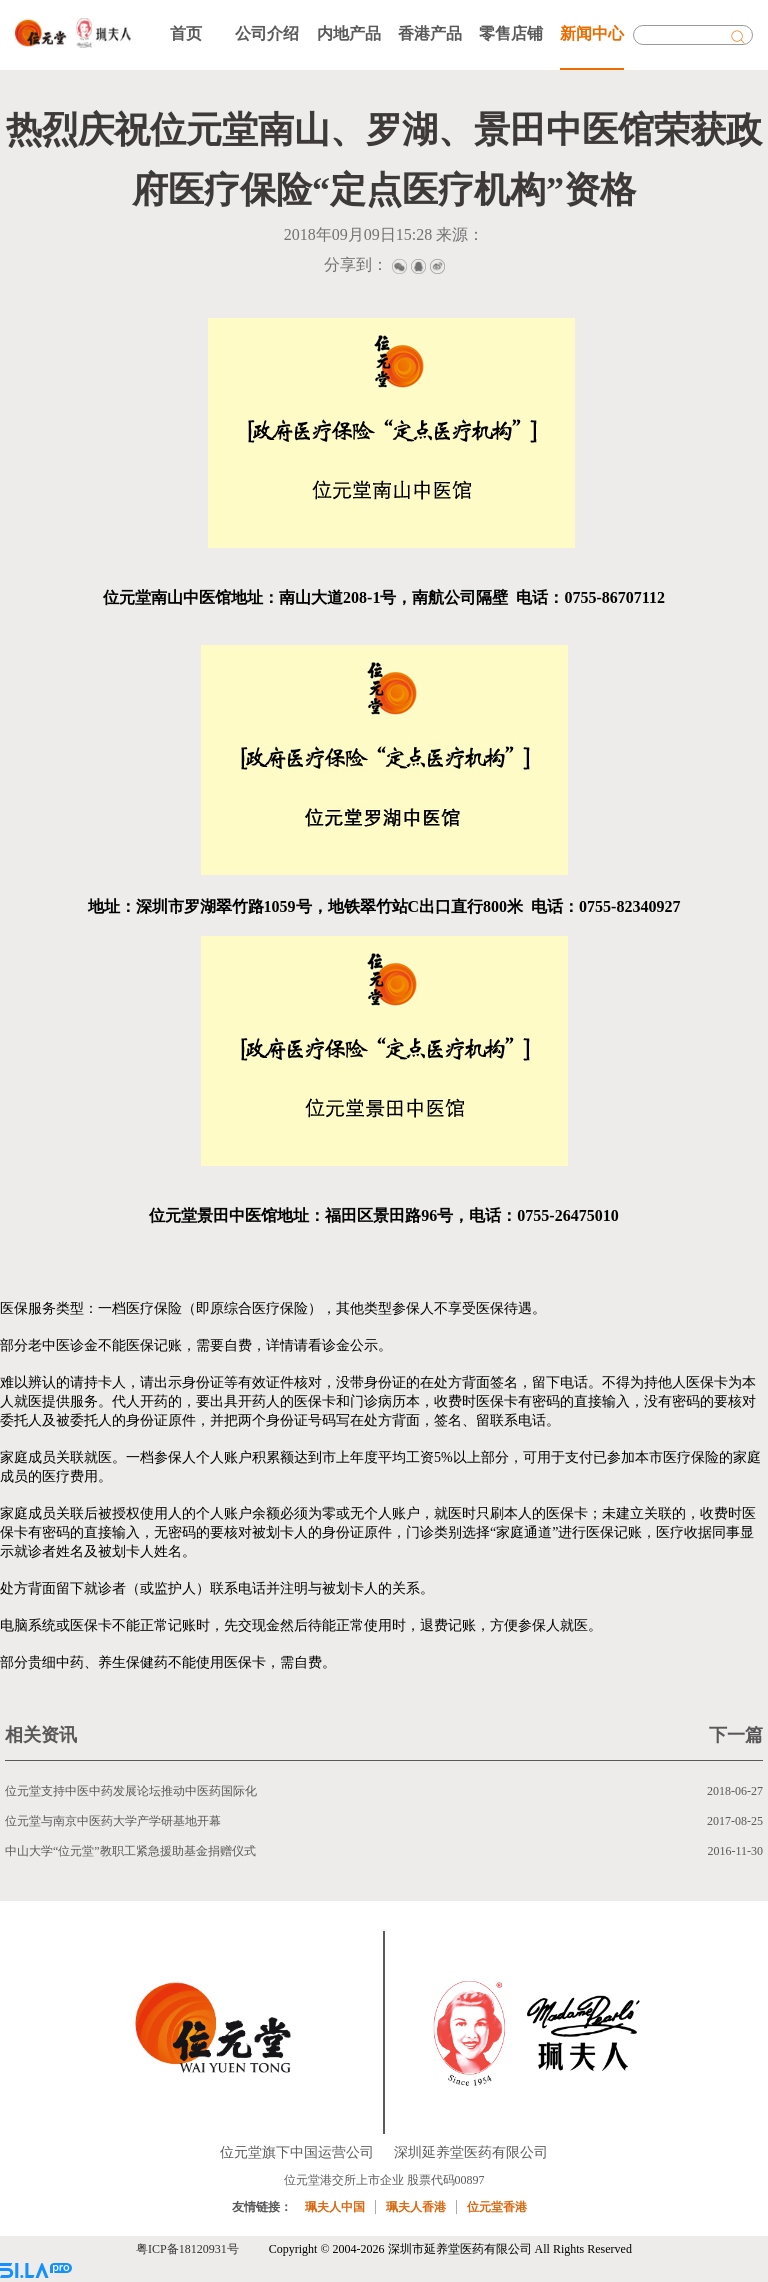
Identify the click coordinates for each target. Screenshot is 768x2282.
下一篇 (736, 1735)
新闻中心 (592, 33)
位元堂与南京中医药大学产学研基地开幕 (113, 1821)
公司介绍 (267, 33)
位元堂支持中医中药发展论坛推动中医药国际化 (131, 1791)
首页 (186, 33)
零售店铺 (511, 33)
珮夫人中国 (335, 2207)
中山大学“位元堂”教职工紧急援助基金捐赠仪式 (130, 1851)
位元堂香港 (497, 2207)
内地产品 (349, 33)
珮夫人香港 (416, 2207)
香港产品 (430, 33)
